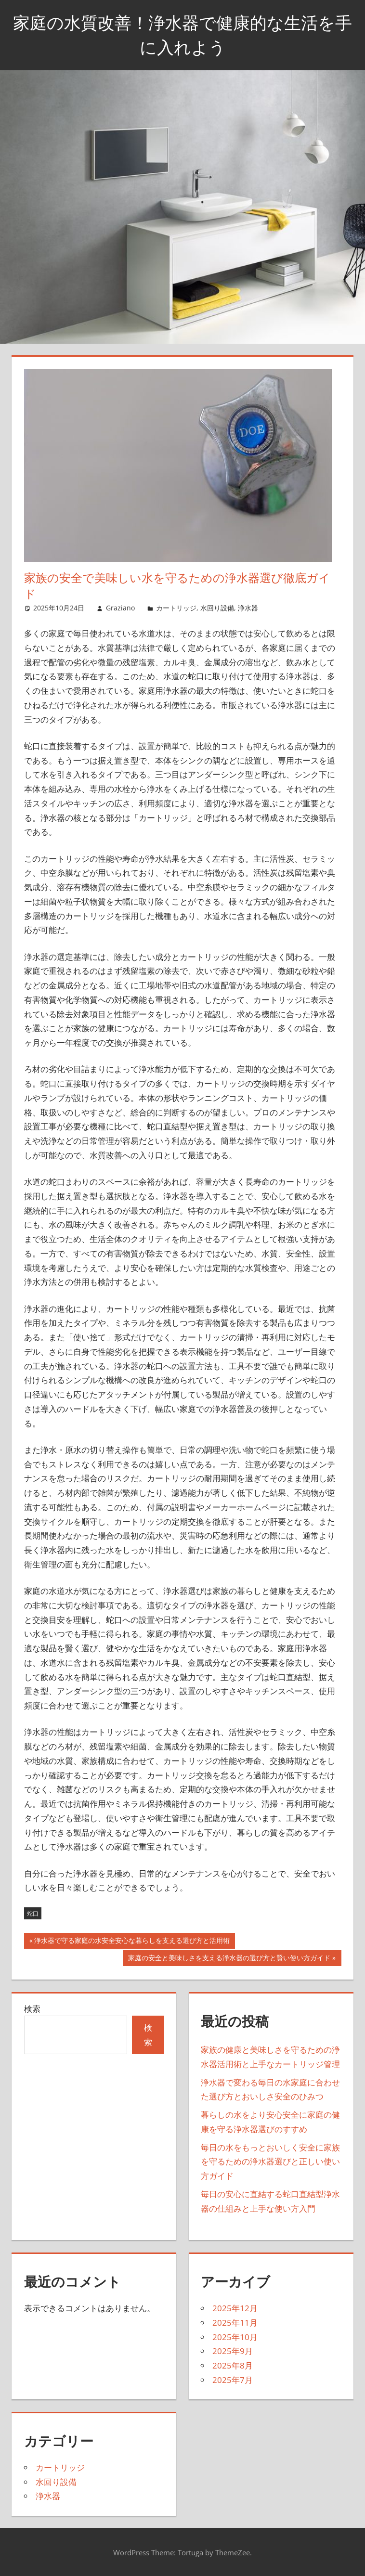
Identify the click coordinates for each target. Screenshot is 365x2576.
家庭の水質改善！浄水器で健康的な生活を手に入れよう (182, 34)
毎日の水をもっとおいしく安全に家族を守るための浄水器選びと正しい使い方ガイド (270, 2162)
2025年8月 (232, 2365)
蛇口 (33, 1913)
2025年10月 (235, 2337)
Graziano (120, 607)
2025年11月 (235, 2322)
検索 (32, 2008)
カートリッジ (176, 607)
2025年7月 (232, 2379)
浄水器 (248, 607)
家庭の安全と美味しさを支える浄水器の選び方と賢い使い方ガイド (229, 1959)
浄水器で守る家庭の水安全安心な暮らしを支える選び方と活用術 (132, 1941)
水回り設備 (217, 607)
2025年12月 (235, 2308)
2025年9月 (232, 2350)
